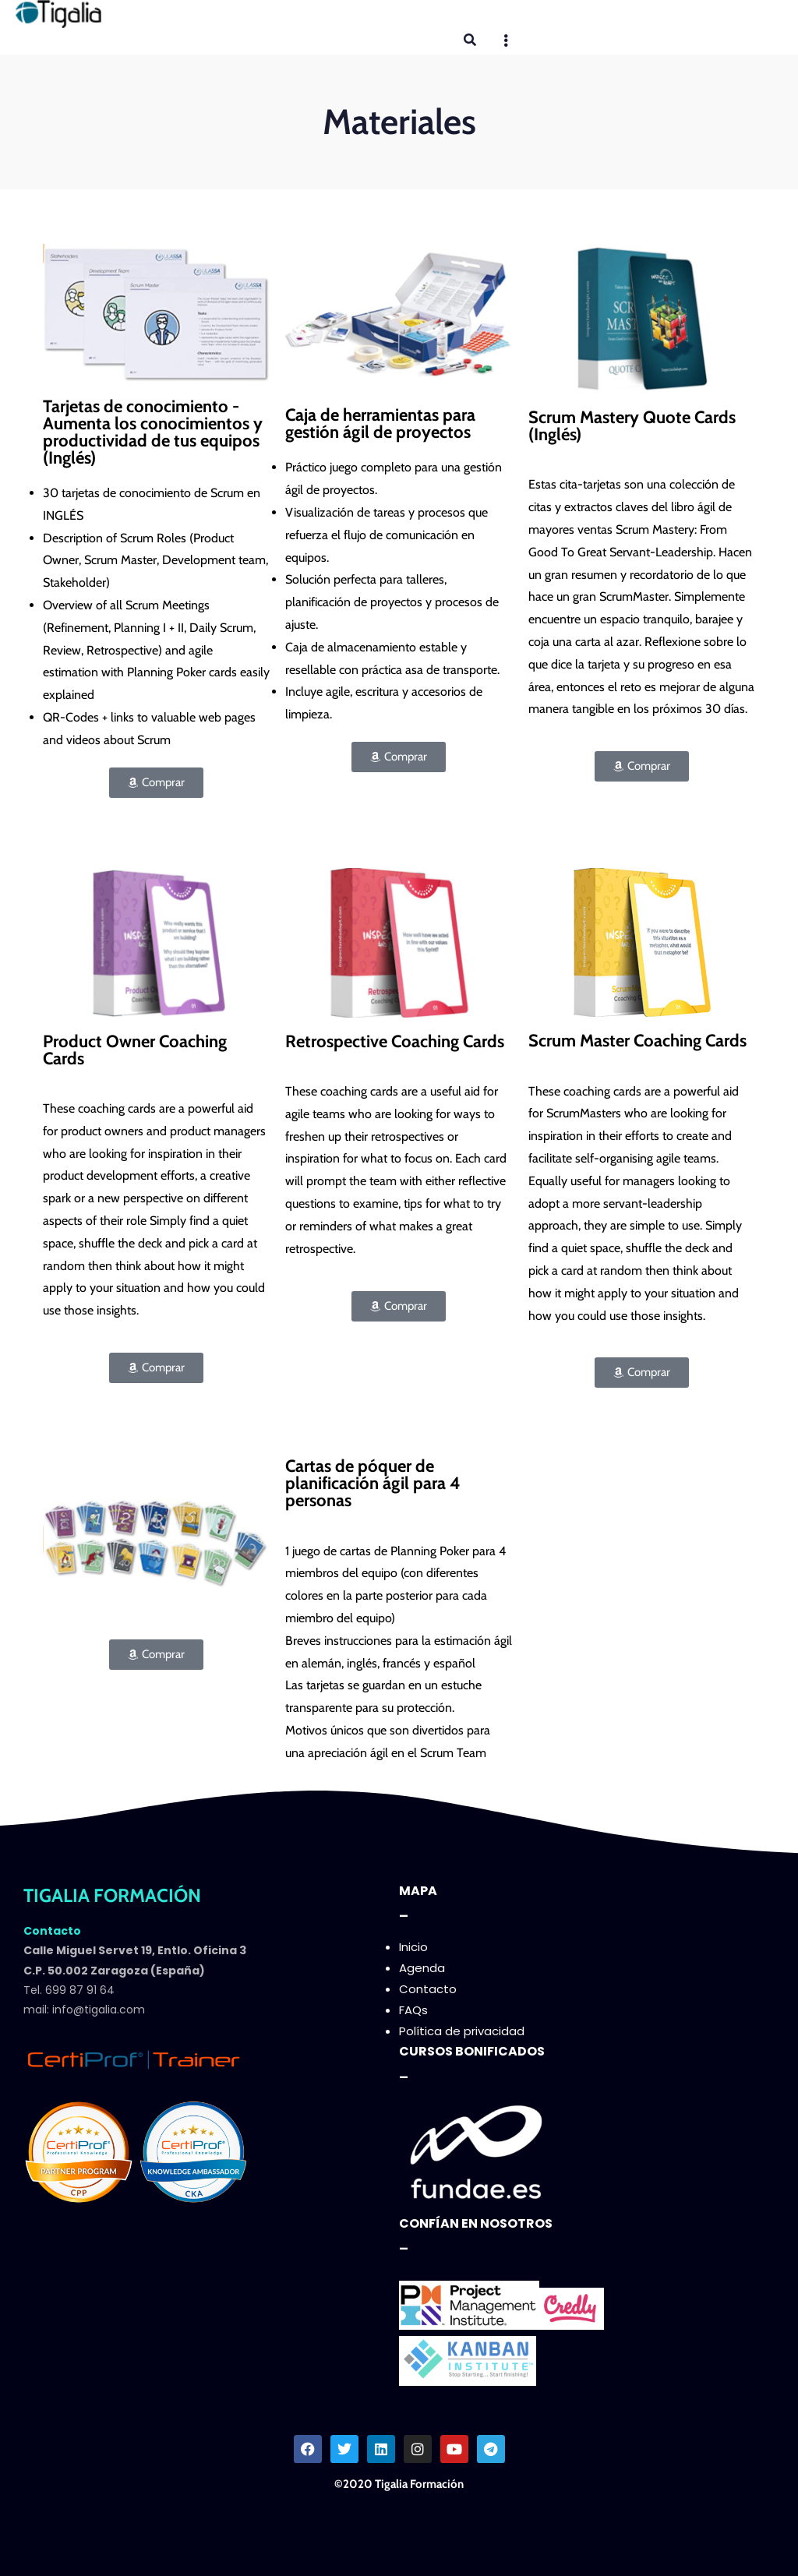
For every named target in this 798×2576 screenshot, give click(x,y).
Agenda (422, 1968)
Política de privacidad (461, 2031)
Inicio (413, 1947)
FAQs (413, 2010)
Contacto (428, 1989)
